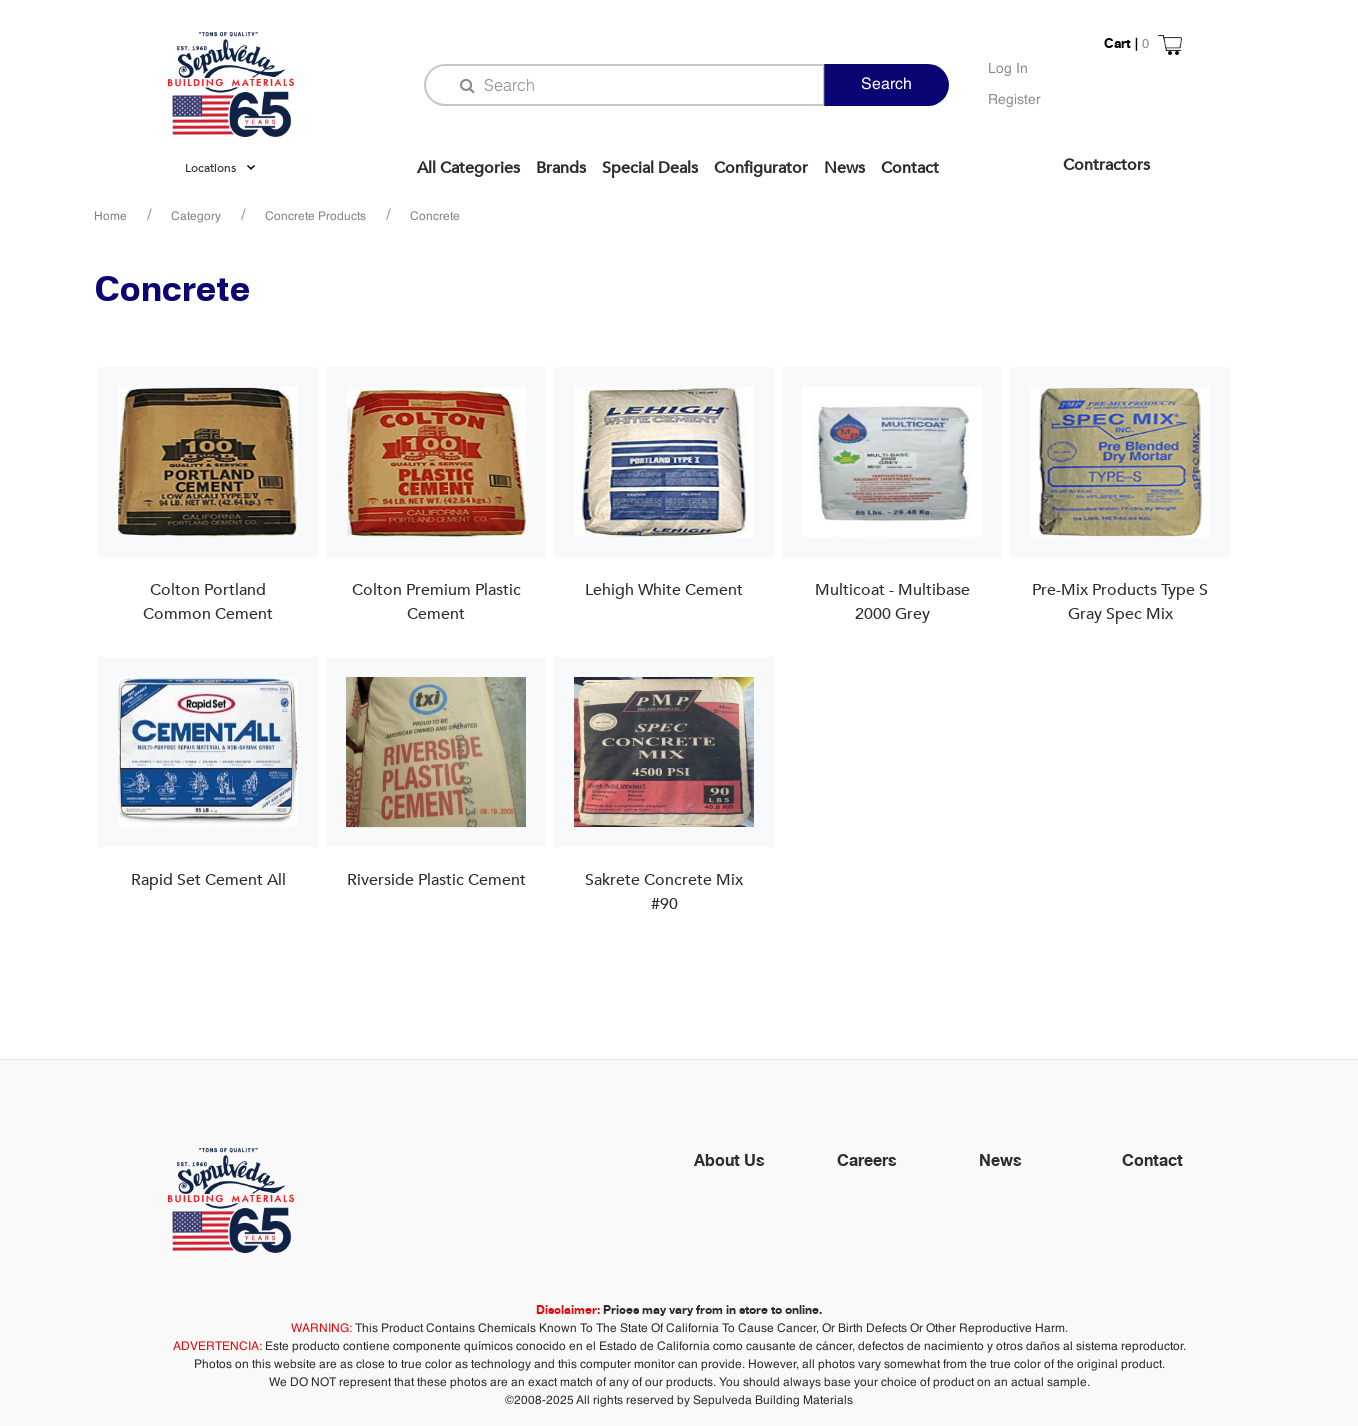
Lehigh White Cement (664, 590)
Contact (910, 168)
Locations (210, 168)
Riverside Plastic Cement (436, 880)
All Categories (468, 168)
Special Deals (650, 168)
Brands (561, 168)
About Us (729, 1160)
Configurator (761, 168)
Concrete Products (315, 217)
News (844, 168)
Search (886, 85)
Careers (867, 1160)
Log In (1008, 69)
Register (1014, 100)
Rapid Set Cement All (208, 880)
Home (110, 217)
